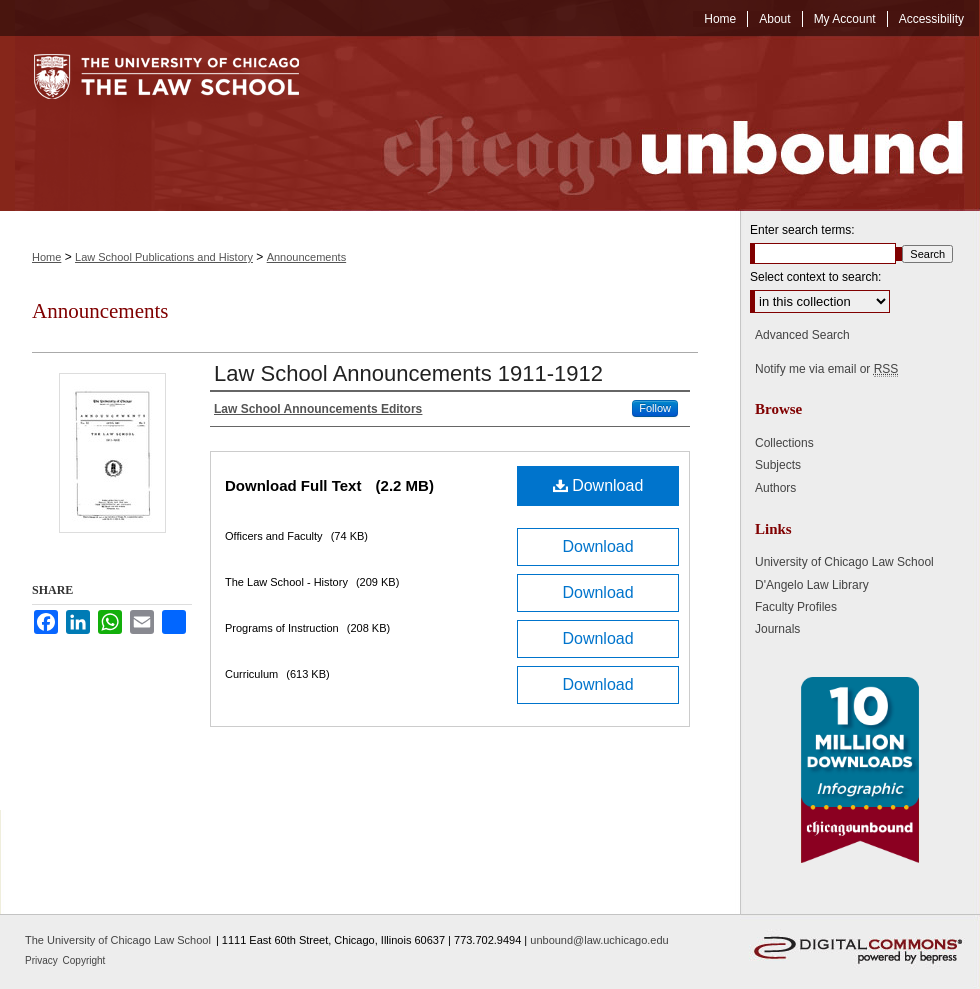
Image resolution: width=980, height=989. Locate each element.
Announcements (307, 257)
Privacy (43, 960)
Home (46, 257)
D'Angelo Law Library (812, 585)
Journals (777, 629)
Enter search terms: (802, 230)
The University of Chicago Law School (118, 940)
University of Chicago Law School (844, 562)
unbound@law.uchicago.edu (599, 940)
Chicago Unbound (655, 123)
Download (598, 485)
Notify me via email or (826, 369)
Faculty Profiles (796, 607)
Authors (775, 488)
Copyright (84, 960)
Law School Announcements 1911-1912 (408, 373)
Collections (784, 443)
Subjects (778, 465)
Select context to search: (815, 277)
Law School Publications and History (164, 257)
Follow (655, 408)
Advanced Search (802, 335)
